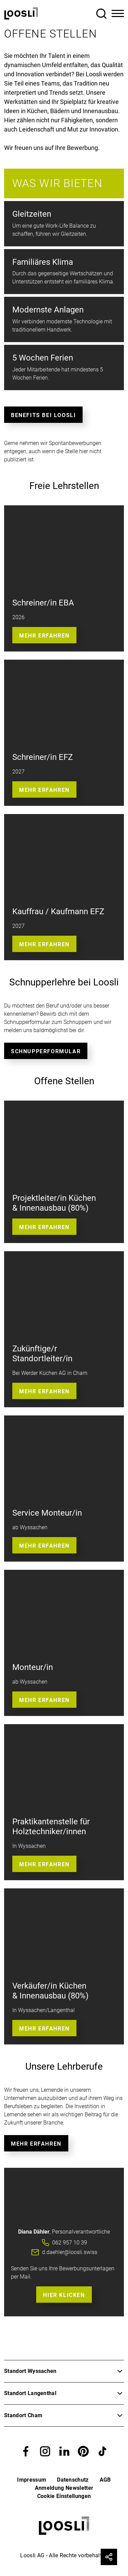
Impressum (31, 2480)
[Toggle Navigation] (118, 13)
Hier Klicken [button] (64, 2295)
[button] (26, 2451)
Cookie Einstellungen (64, 2496)
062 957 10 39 (69, 2242)
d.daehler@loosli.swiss (69, 2252)
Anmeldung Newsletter (64, 2488)
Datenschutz (73, 2480)
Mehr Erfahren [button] (44, 635)
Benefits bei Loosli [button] (43, 415)
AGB (105, 2480)
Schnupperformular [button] (46, 1051)
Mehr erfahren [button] (44, 944)
